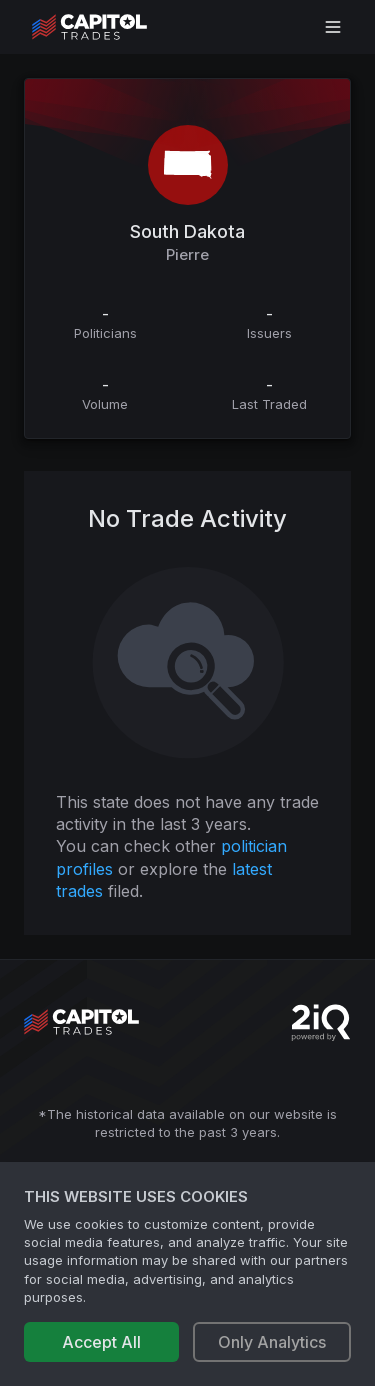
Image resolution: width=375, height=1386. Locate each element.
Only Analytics (272, 1342)
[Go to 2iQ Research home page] (321, 1022)
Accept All (101, 1342)
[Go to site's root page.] (111, 27)
